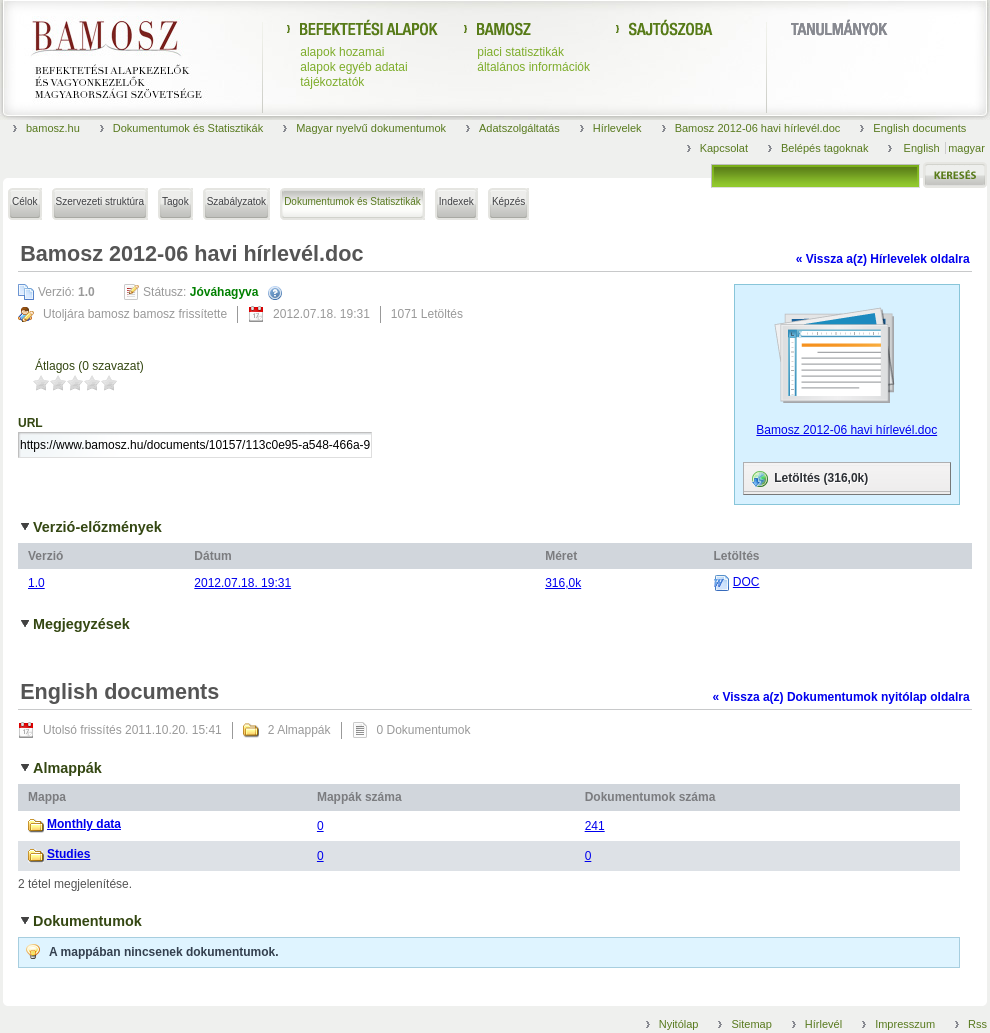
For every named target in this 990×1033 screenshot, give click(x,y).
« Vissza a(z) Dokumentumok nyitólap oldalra (840, 697)
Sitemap (751, 1024)
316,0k (563, 583)
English (923, 148)
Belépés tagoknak (824, 148)
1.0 (36, 583)
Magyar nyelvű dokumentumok (371, 128)
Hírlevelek (617, 128)
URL (30, 423)
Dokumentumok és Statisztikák (188, 128)
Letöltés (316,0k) (808, 479)
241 (595, 826)
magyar (966, 148)
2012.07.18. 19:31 (242, 583)
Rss (977, 1024)
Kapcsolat (724, 148)
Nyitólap (679, 1024)
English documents (919, 128)
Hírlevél (823, 1024)
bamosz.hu (53, 128)
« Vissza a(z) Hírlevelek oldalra (883, 259)
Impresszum (905, 1024)
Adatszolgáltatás (519, 128)
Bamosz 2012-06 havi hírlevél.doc (758, 128)
